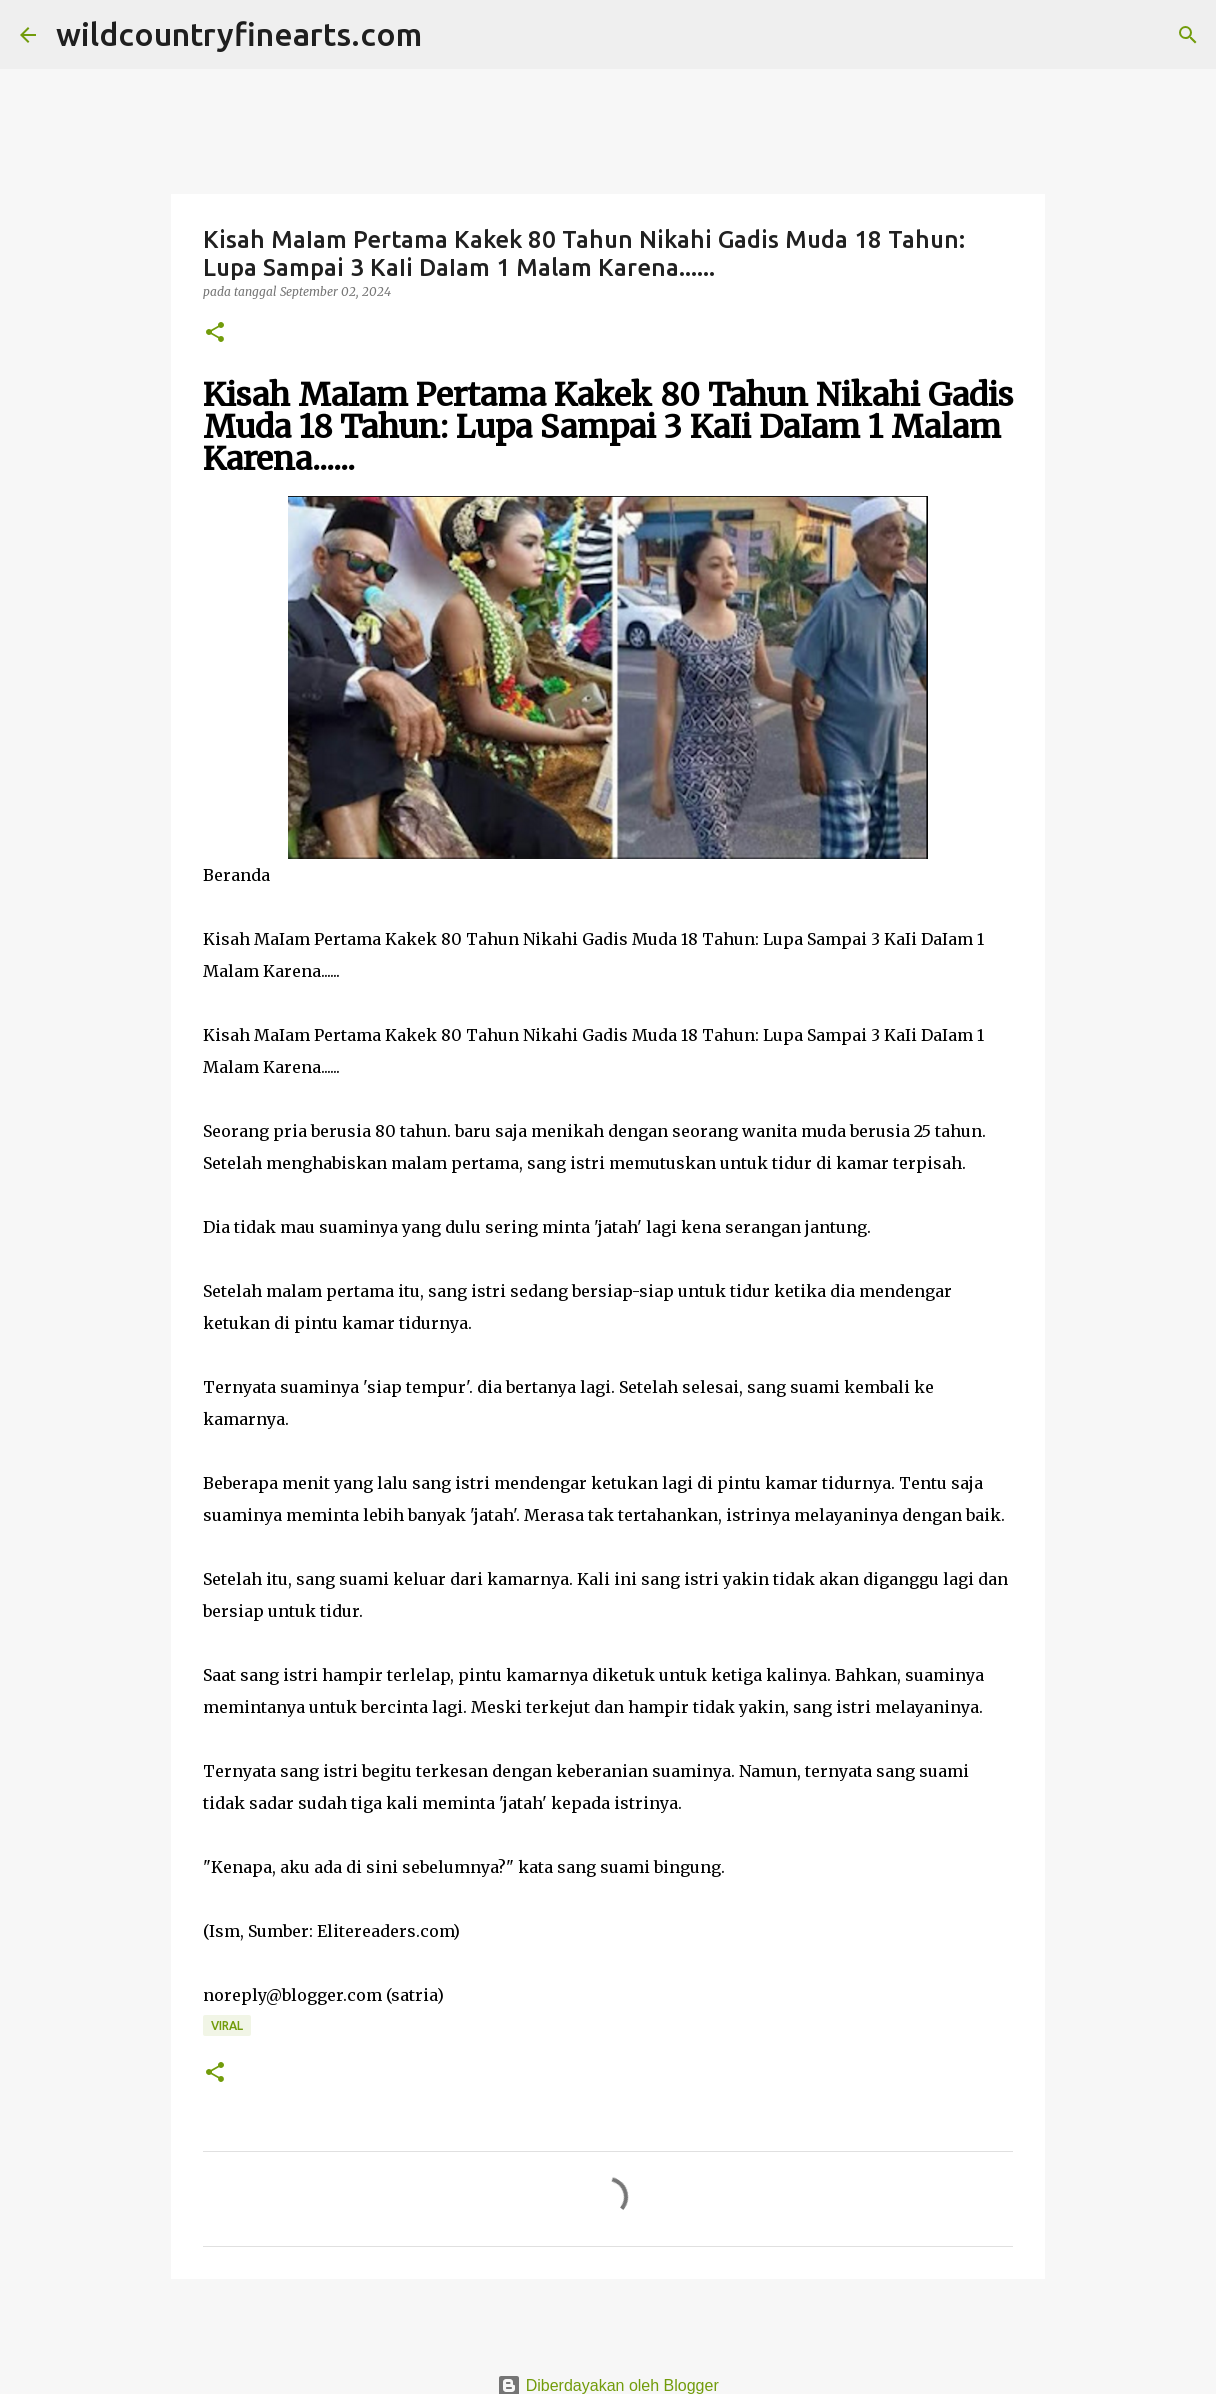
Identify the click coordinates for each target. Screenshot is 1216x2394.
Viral (227, 2025)
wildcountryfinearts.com (239, 34)
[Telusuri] (450, 35)
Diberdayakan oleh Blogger (607, 2385)
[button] (215, 333)
